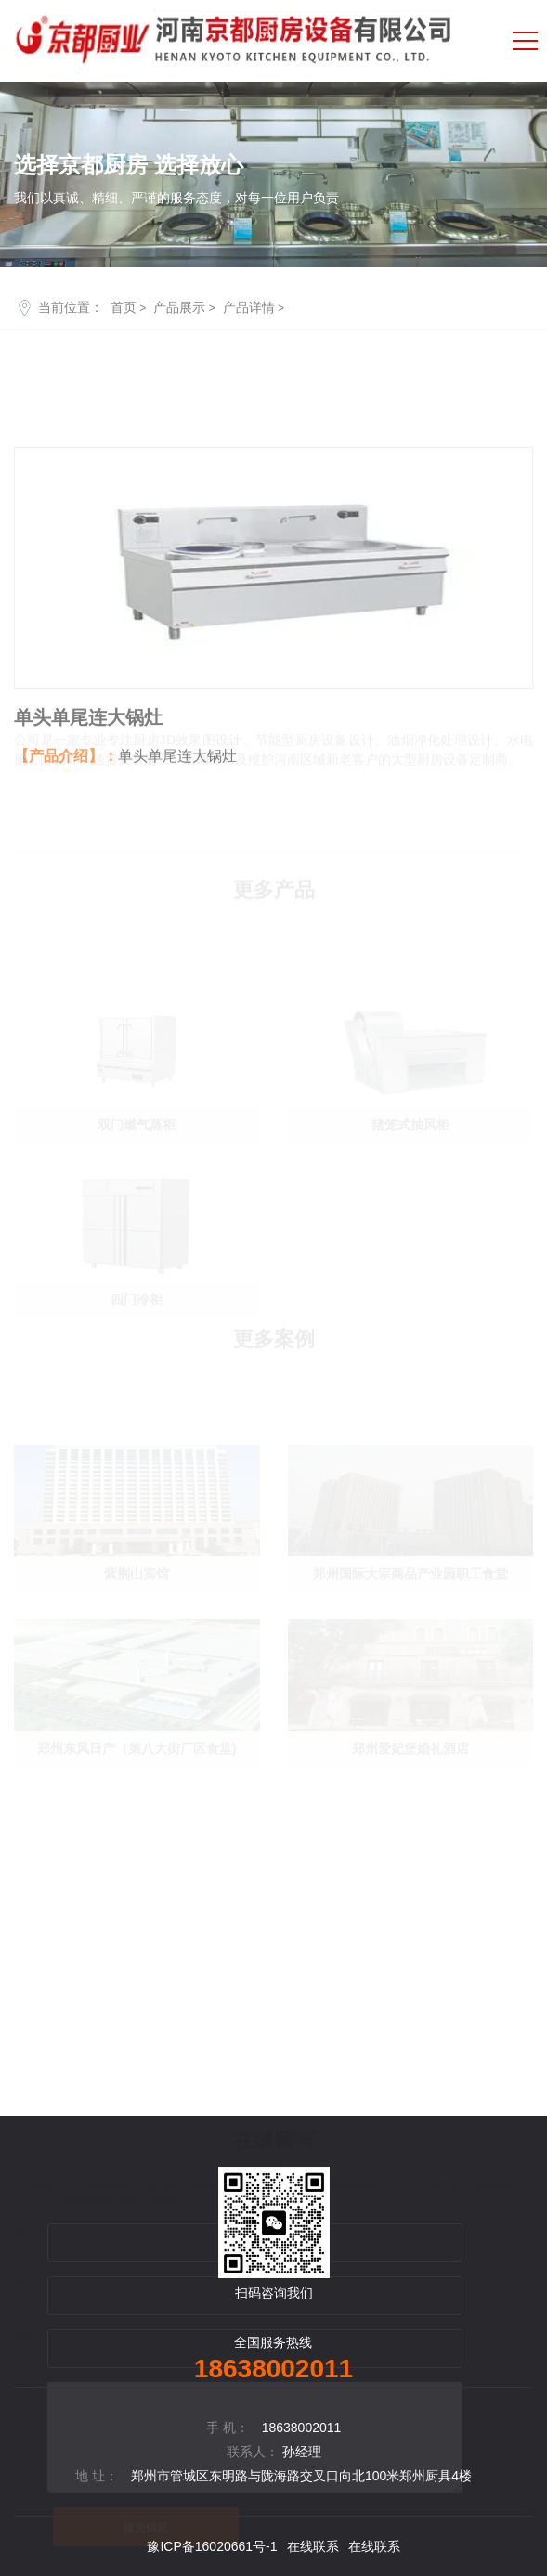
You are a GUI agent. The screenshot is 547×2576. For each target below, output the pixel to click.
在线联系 (313, 2546)
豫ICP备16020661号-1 (212, 2546)
